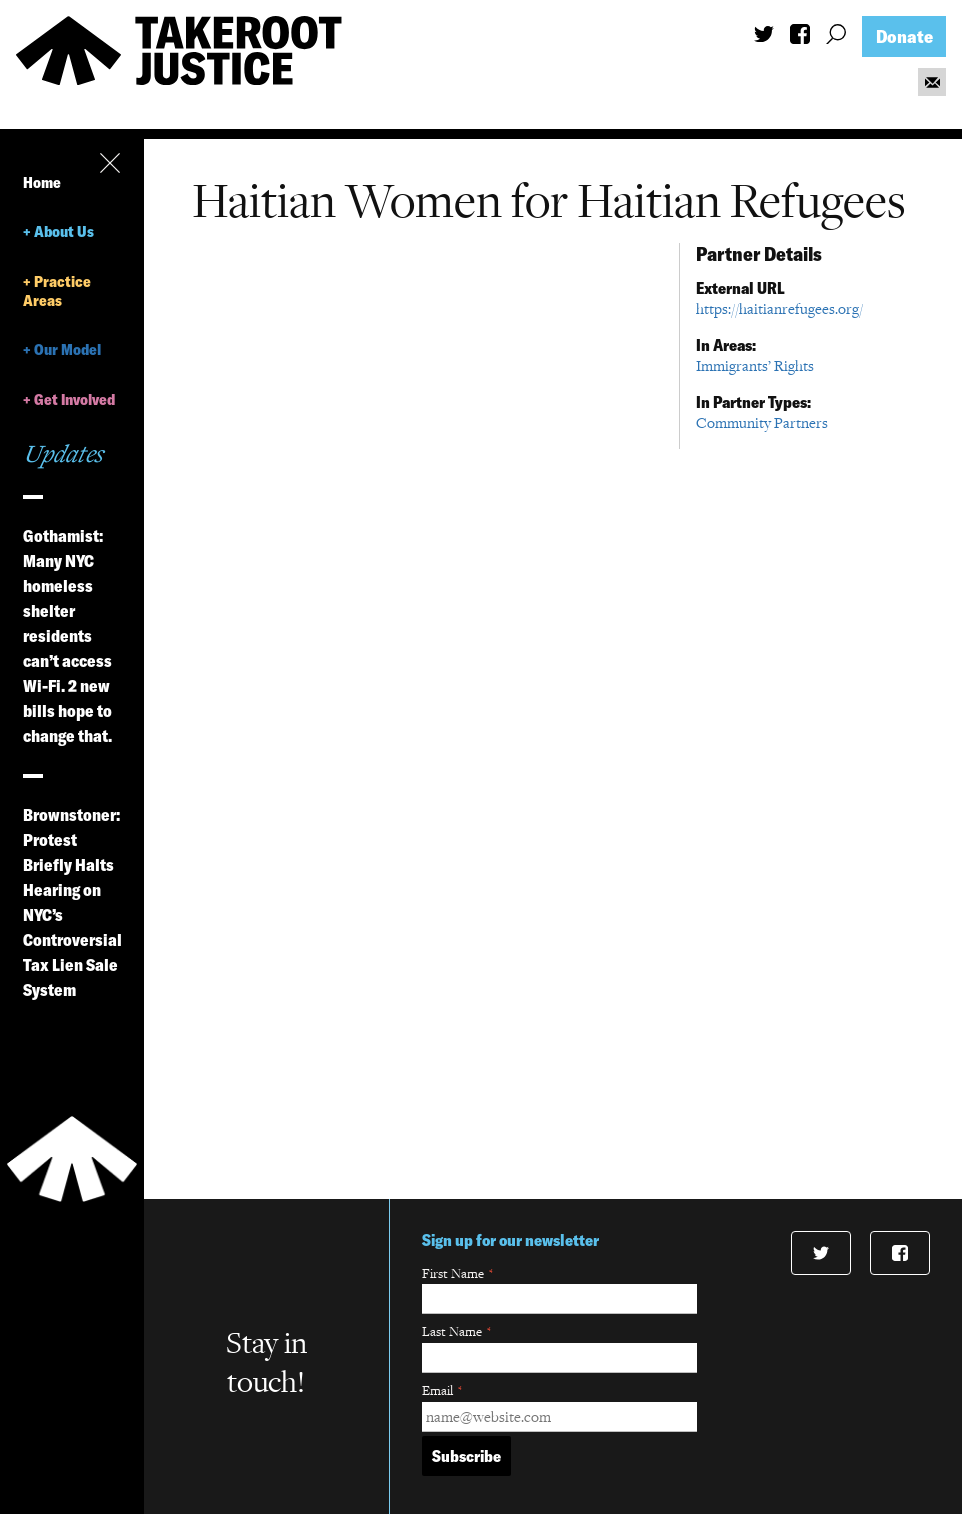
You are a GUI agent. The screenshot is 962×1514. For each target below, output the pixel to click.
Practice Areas (57, 291)
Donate (904, 36)
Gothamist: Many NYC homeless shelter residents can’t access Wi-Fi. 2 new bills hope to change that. (67, 636)
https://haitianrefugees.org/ (779, 308)
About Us (64, 231)
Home (42, 182)
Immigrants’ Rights (755, 365)
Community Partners (762, 422)
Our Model (67, 349)
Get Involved (74, 399)
